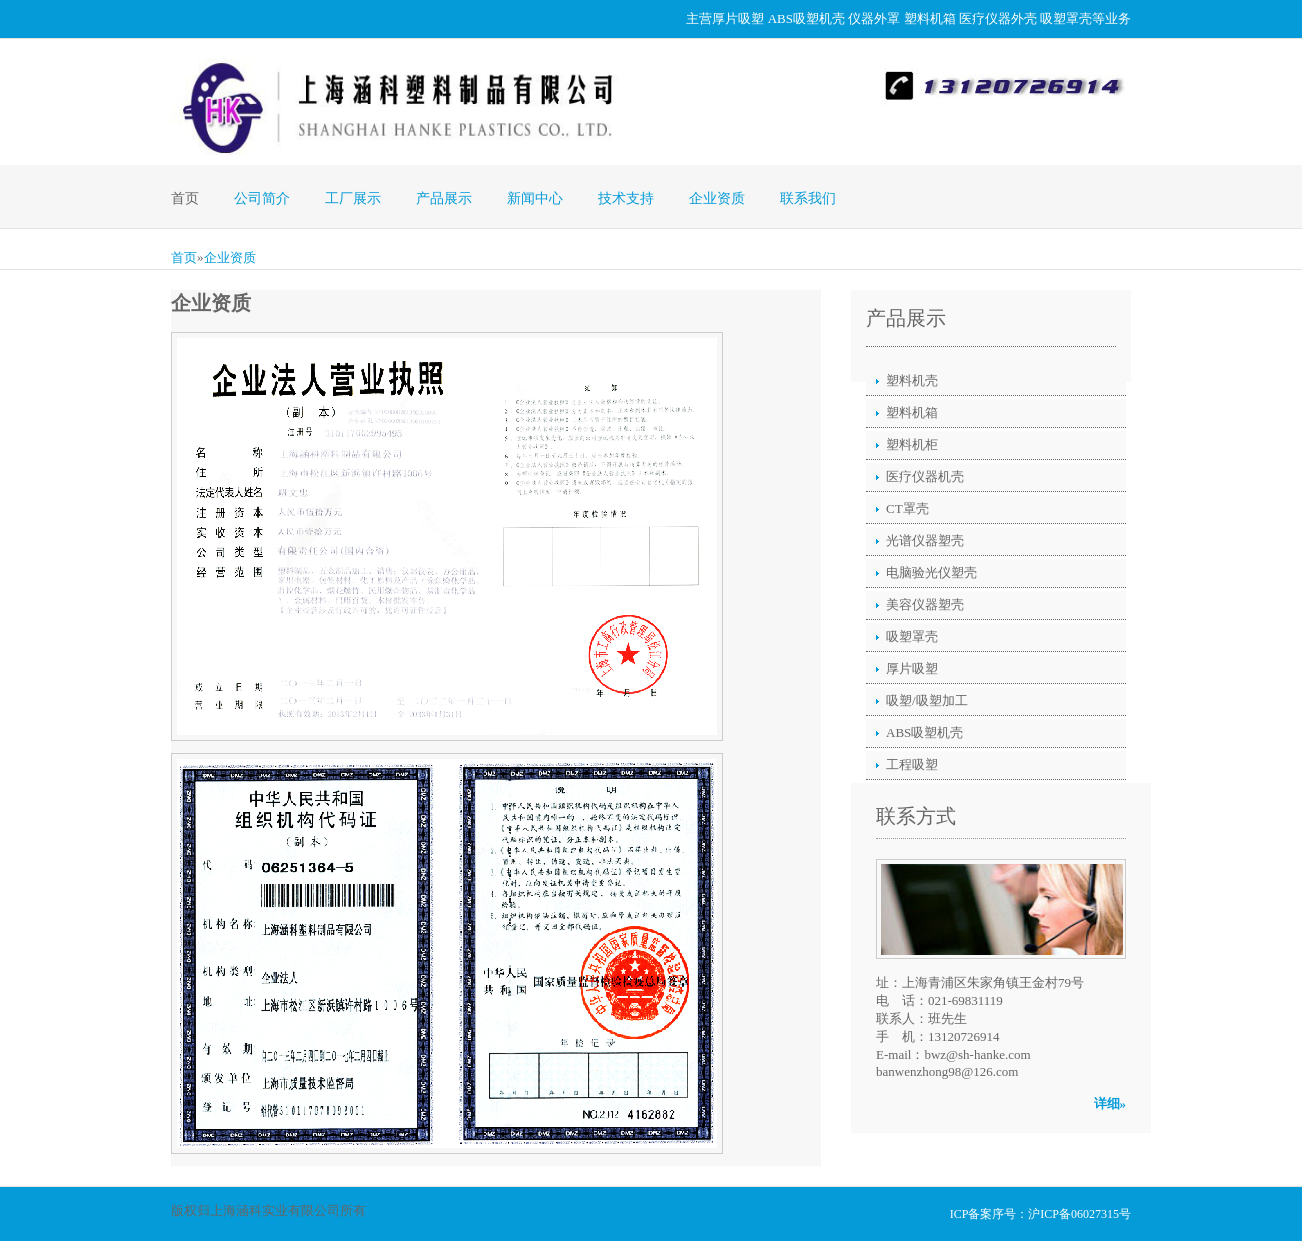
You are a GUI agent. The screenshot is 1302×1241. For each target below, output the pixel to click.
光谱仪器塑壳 (925, 540)
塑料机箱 (930, 18)
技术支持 (626, 198)
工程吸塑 (912, 764)
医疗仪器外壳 (998, 18)
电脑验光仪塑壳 (931, 572)
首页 (185, 198)
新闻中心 (535, 198)
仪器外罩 (874, 18)
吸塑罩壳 (1066, 18)
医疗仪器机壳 (925, 476)
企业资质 (717, 198)
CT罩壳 (907, 508)
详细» (1110, 1103)
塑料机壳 (912, 380)
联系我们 (808, 198)
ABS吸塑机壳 (806, 18)
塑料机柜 (912, 444)
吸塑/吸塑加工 (927, 700)
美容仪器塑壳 (925, 604)
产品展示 (444, 198)
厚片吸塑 (738, 18)
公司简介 (262, 198)
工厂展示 (353, 198)
